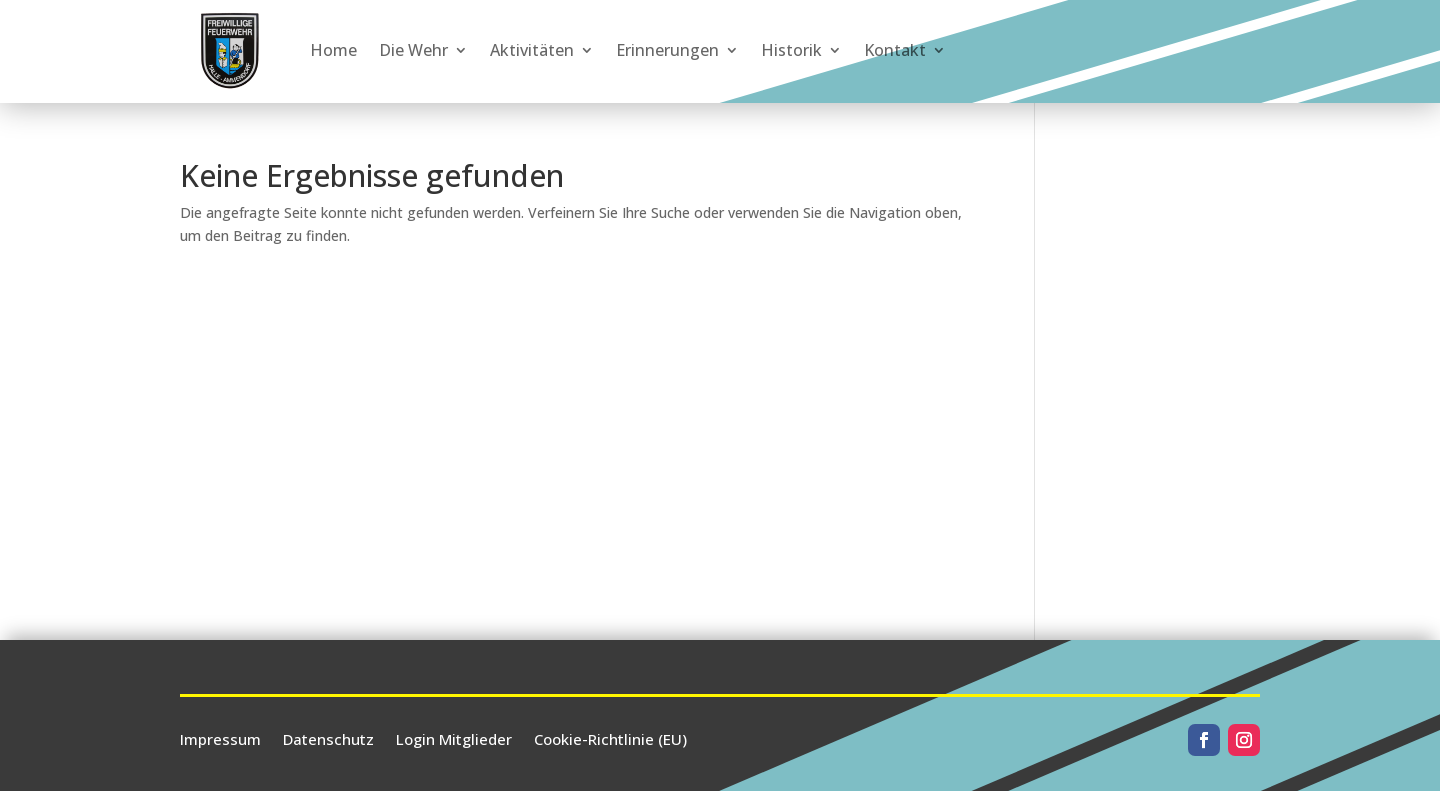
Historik (791, 50)
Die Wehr (413, 50)
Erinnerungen (667, 50)
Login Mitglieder (454, 737)
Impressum (220, 737)
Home (333, 50)
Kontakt (895, 50)
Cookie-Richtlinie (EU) (610, 737)
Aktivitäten (532, 50)
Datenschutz (328, 737)
